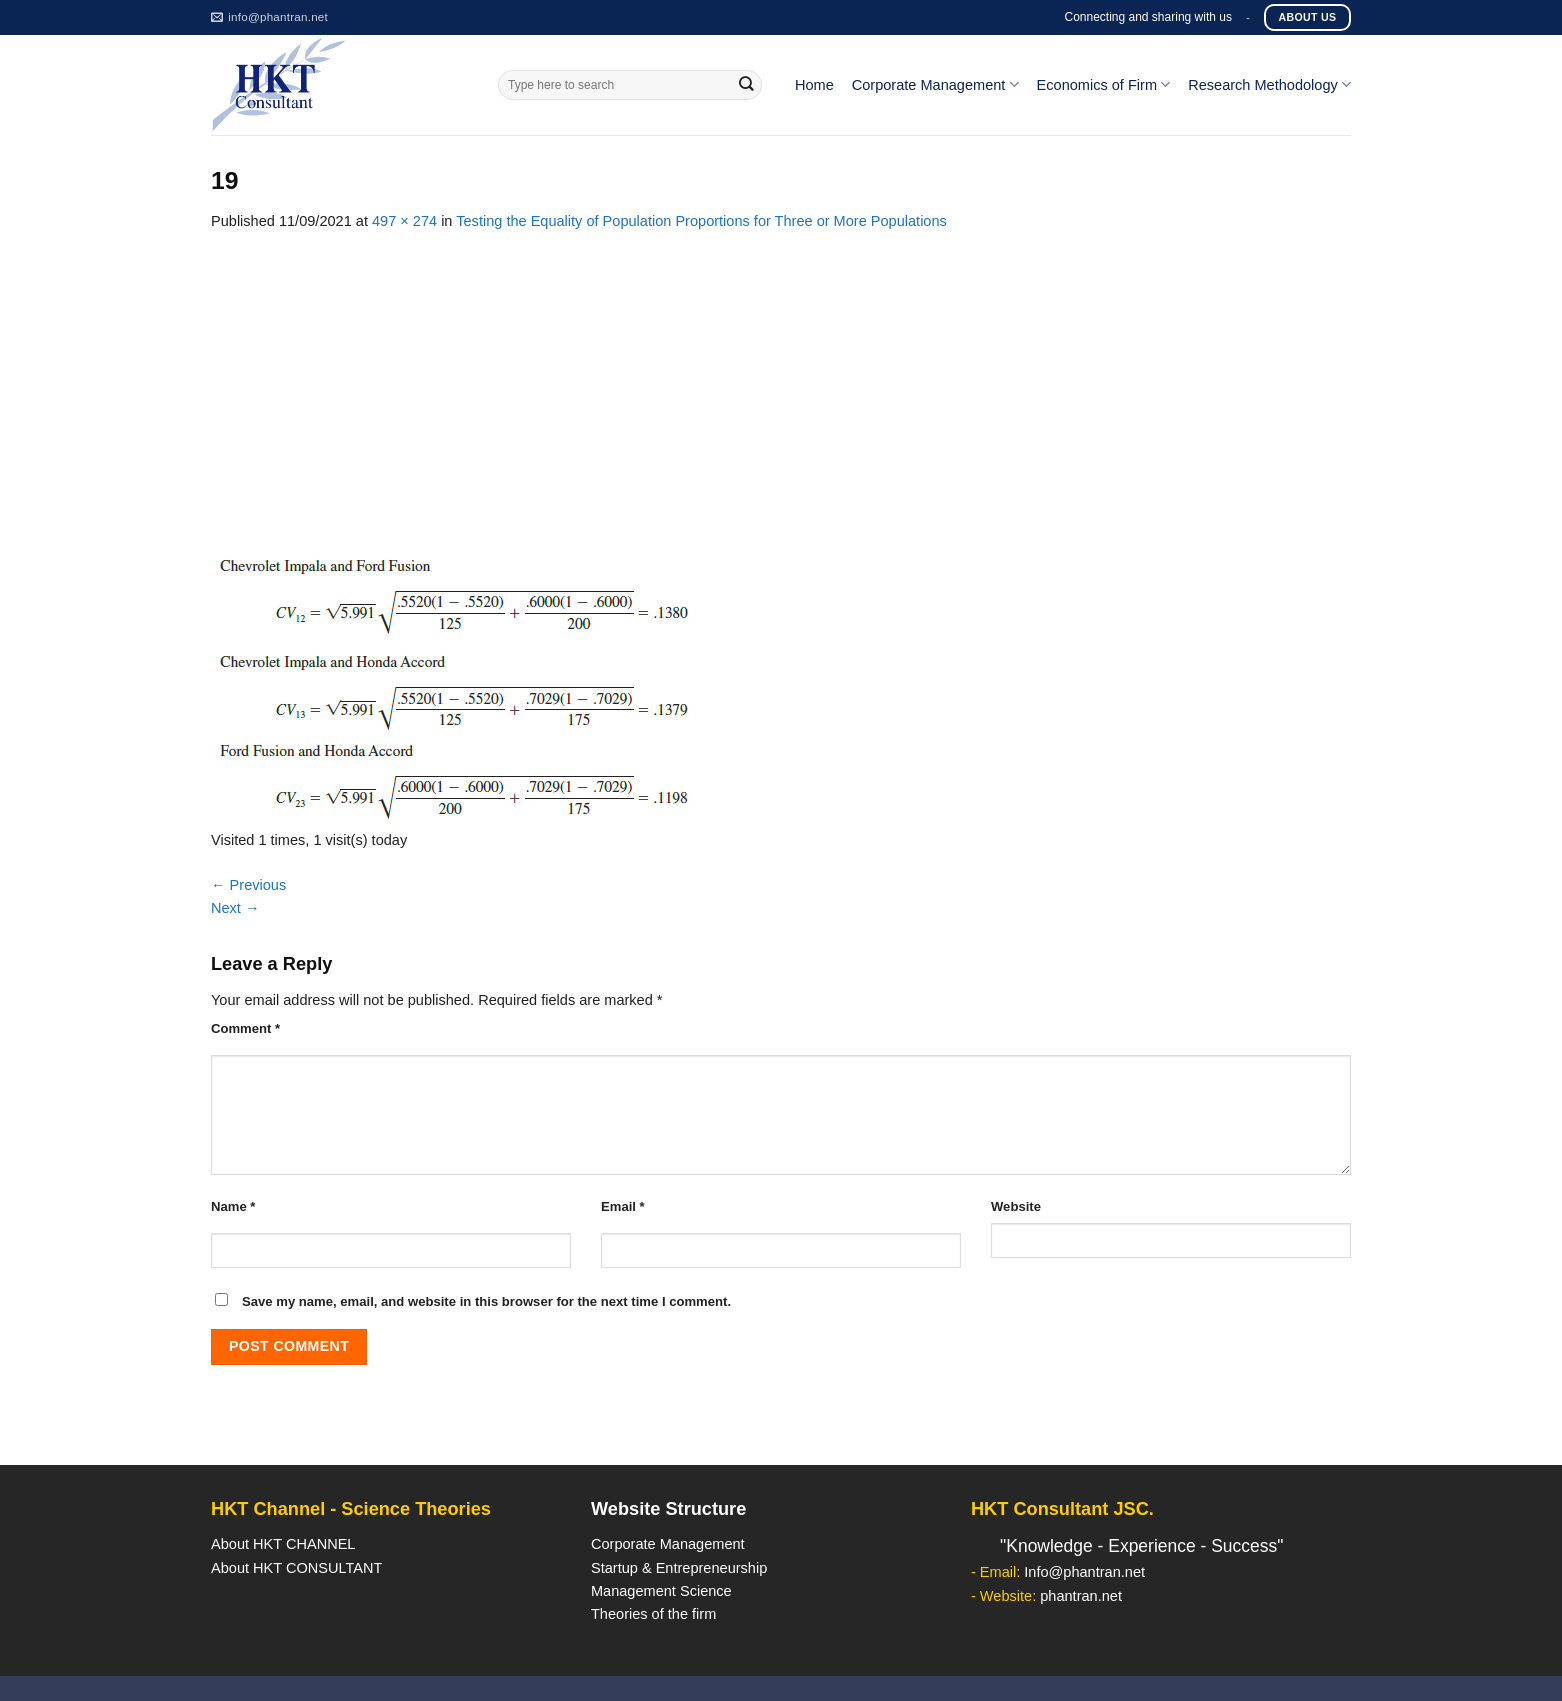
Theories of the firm (653, 1614)
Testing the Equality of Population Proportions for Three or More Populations (701, 221)
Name (233, 1206)
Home (814, 85)
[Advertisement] (781, 383)
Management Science (661, 1591)
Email (623, 1206)
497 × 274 (404, 221)
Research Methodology (1269, 84)
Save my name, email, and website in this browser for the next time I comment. (486, 1301)
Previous (248, 885)
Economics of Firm (1104, 84)
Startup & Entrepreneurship (679, 1568)
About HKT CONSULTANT (296, 1568)
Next (235, 908)
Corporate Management (935, 84)
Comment (245, 1028)
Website (1016, 1206)
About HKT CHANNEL (283, 1544)
